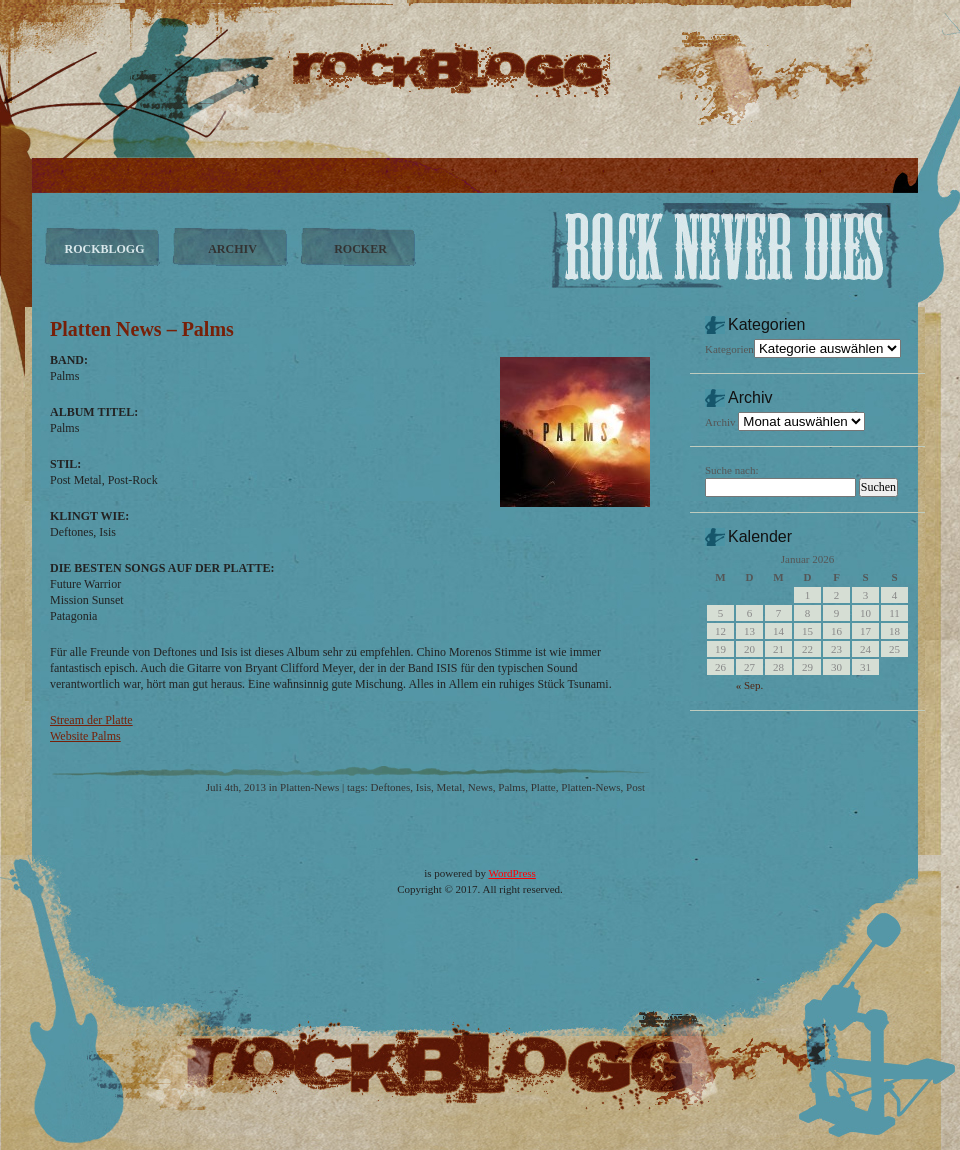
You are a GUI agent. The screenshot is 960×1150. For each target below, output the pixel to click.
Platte (543, 787)
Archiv (720, 422)
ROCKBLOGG (104, 249)
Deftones (391, 787)
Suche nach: (731, 470)
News (480, 787)
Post (635, 787)
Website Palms (85, 736)
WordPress (511, 873)
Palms (511, 787)
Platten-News (309, 787)
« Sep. (750, 685)
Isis (423, 787)
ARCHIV (232, 249)
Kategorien (729, 349)
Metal (450, 787)
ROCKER (360, 249)
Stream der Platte (91, 720)
